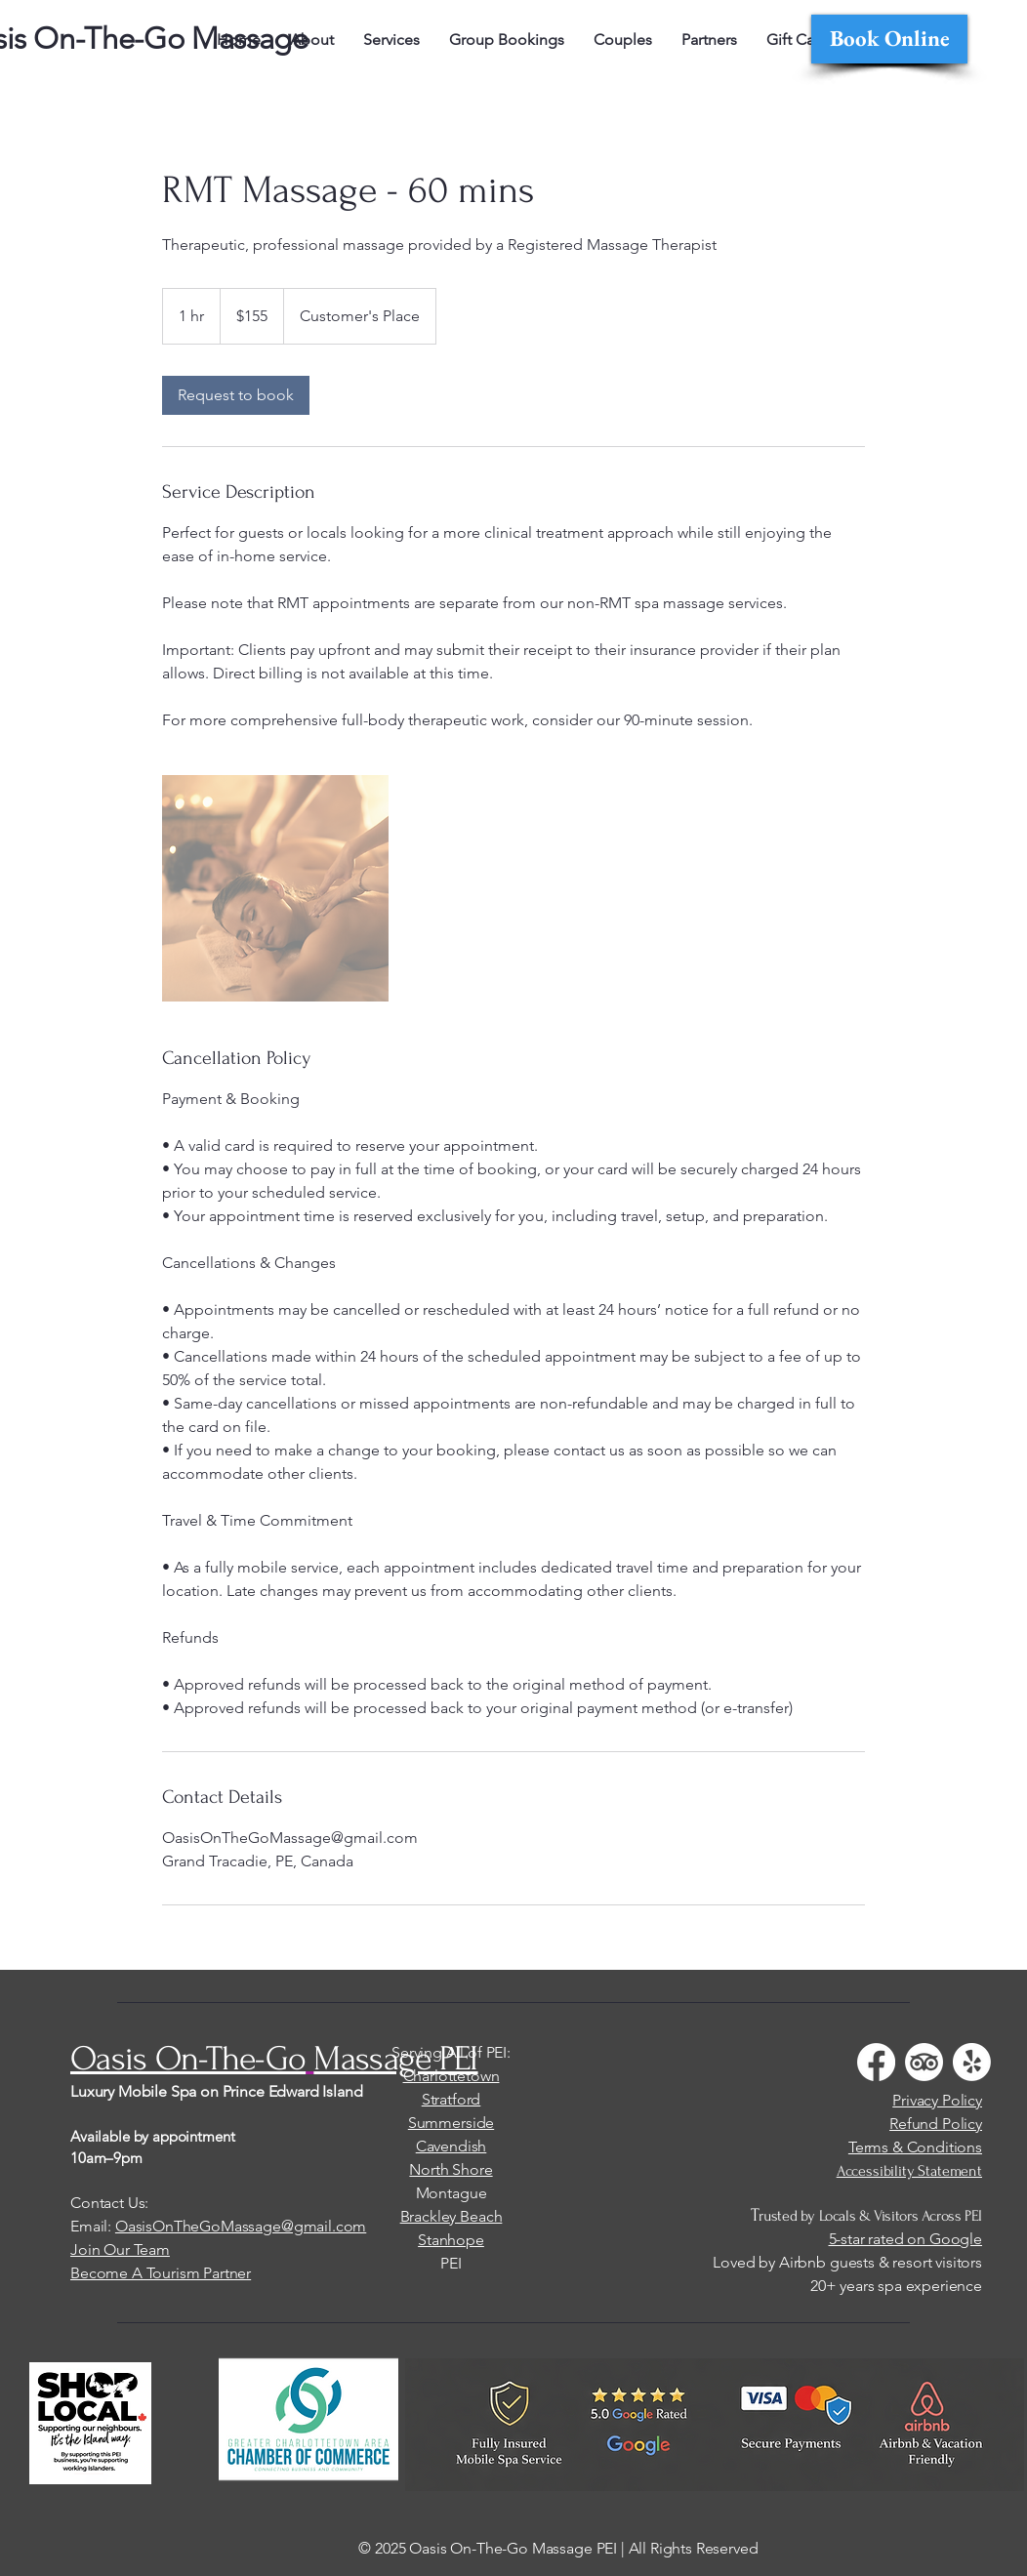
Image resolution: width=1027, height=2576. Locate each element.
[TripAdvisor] (924, 2062)
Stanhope (451, 2239)
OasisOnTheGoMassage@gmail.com (240, 2226)
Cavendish (451, 2146)
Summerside (451, 2122)
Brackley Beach (451, 2216)
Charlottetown (451, 2075)
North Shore (450, 2169)
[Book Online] (889, 39)
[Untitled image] (275, 888)
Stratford (451, 2099)
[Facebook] (876, 2062)
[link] (235, 395)
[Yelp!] (972, 2062)
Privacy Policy (937, 2100)
